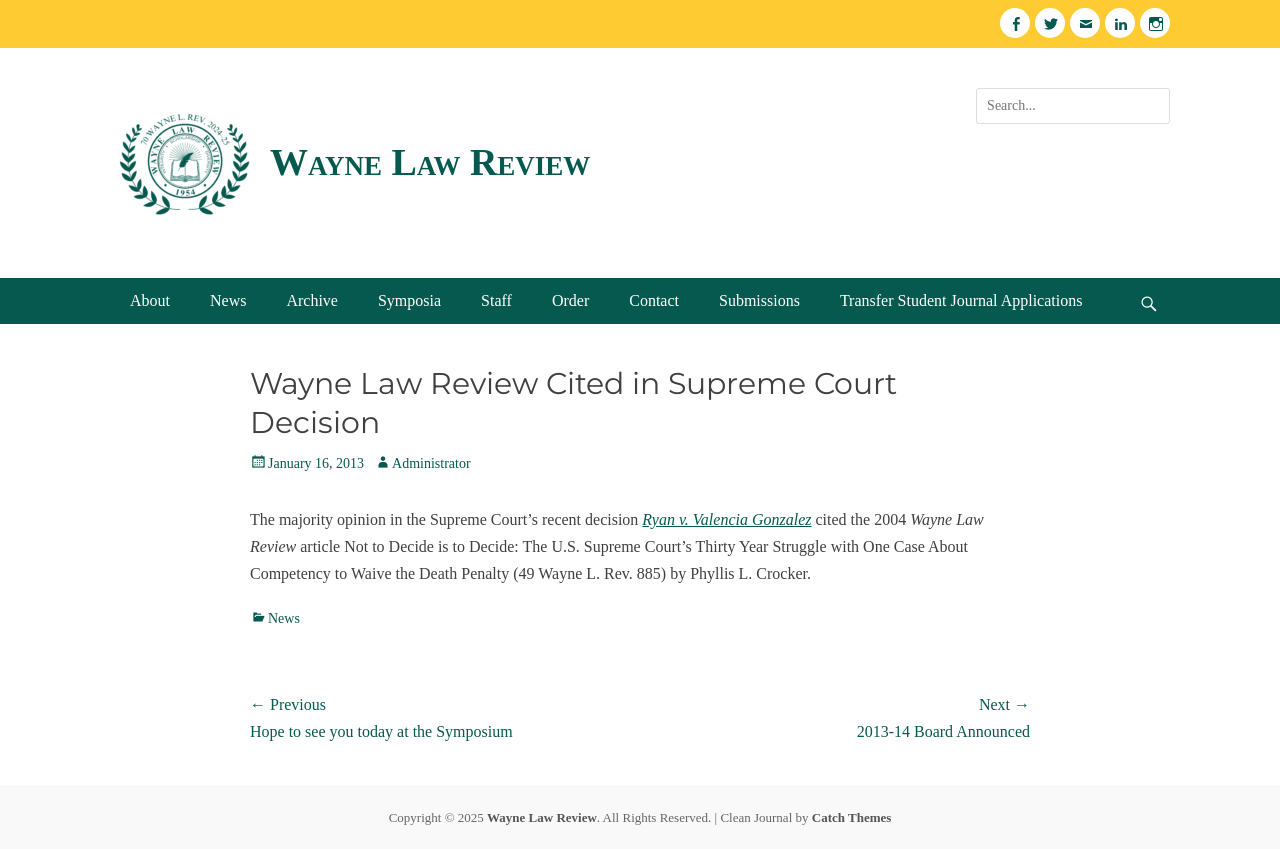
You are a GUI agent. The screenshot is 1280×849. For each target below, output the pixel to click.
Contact (654, 300)
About (150, 300)
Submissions (759, 300)
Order (570, 300)
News (228, 300)
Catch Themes (852, 817)
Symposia (409, 300)
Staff (496, 300)
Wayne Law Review (430, 162)
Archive (312, 300)
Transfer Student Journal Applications (961, 300)
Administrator (431, 463)
